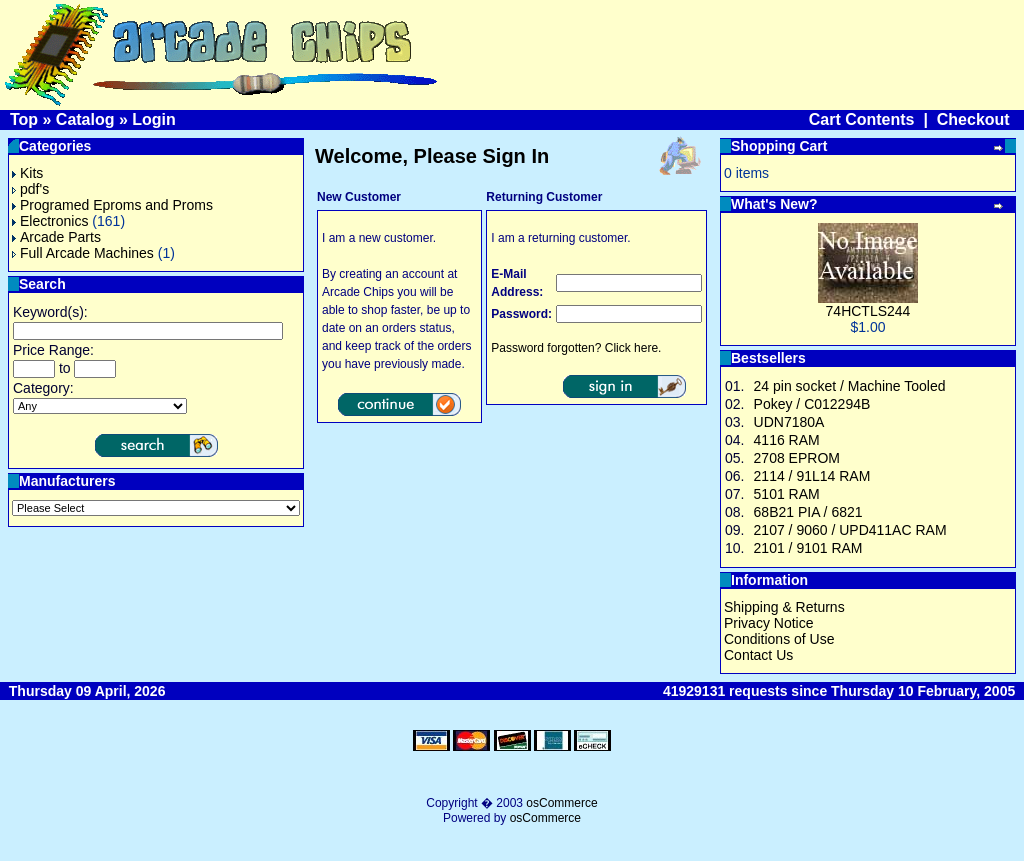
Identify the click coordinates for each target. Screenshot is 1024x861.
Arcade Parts (56, 237)
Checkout (973, 119)
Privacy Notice (768, 623)
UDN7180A (789, 422)
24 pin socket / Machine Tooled (850, 386)
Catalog (85, 119)
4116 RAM (787, 440)
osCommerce (561, 803)
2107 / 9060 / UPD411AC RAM (850, 530)
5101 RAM (787, 494)
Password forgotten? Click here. (576, 348)
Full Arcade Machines (83, 253)
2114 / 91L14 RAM (812, 476)
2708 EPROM (797, 458)
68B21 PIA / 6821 (808, 512)
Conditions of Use (779, 639)
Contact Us (758, 655)
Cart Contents (862, 119)
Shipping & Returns (784, 607)
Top (24, 119)
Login (154, 119)
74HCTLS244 (868, 311)
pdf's (30, 189)
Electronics (50, 221)
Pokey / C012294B (812, 404)
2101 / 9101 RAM (808, 548)
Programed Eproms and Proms (112, 205)
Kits (27, 173)
